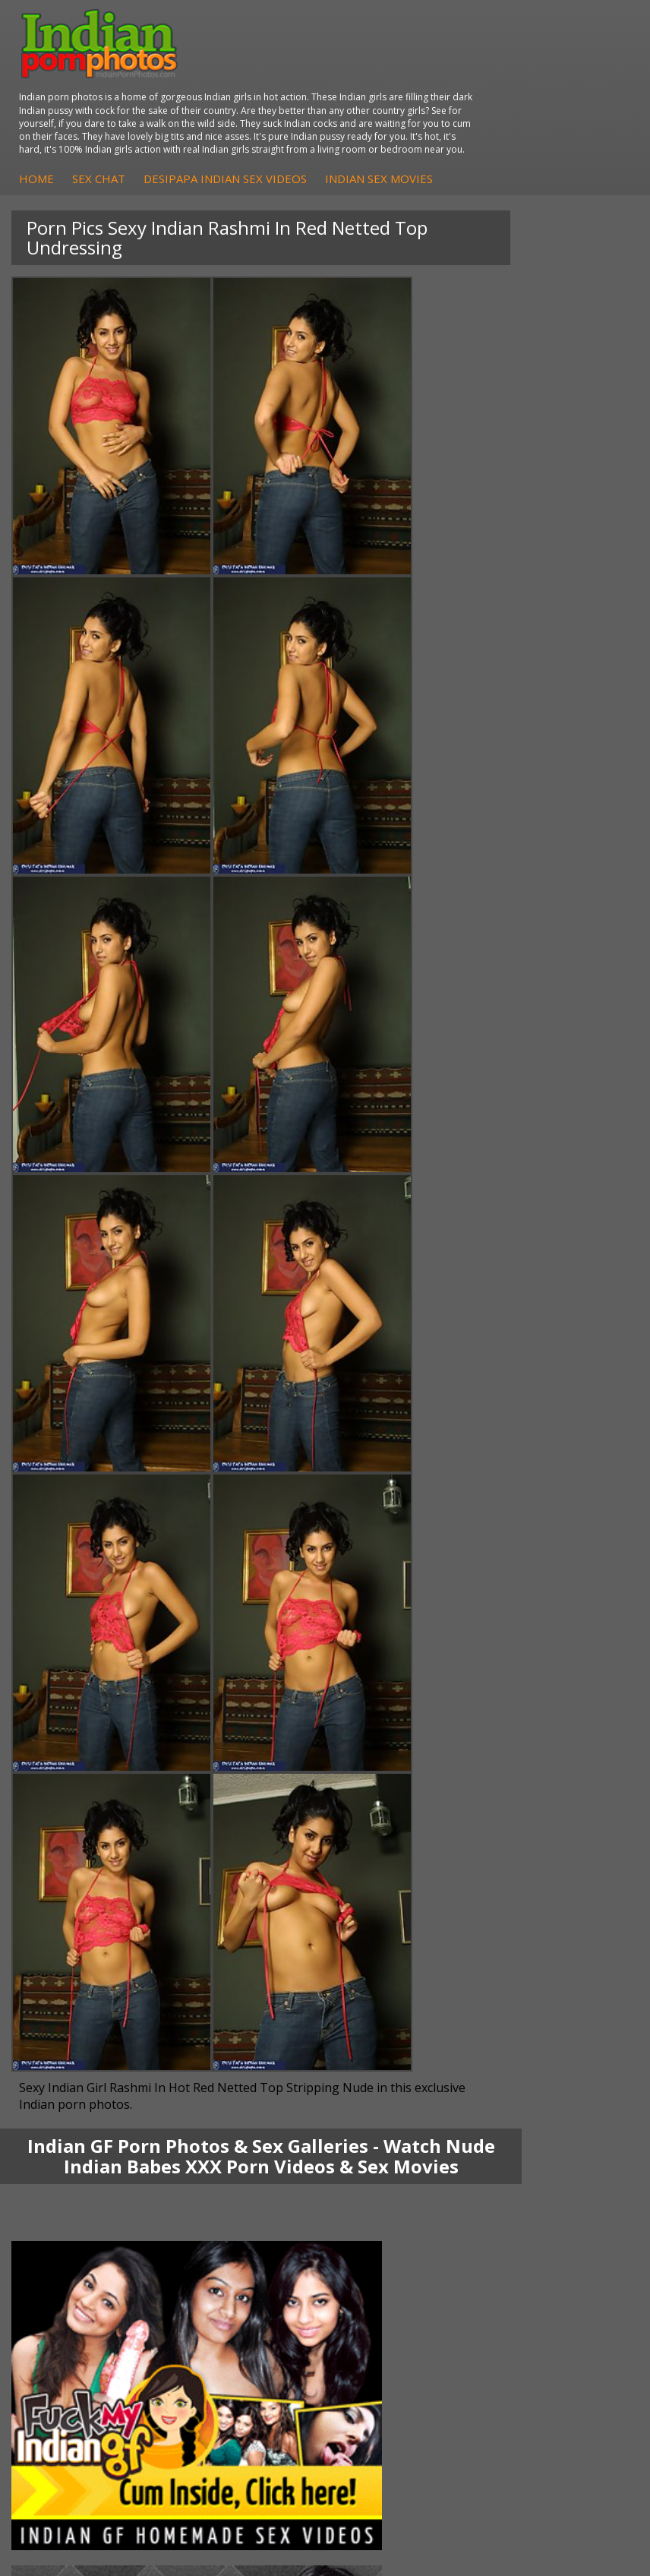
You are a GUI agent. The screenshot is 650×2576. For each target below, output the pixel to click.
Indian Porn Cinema (404, 2131)
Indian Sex (381, 2040)
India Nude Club (70, 2298)
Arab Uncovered (70, 2207)
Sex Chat (369, 120)
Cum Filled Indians (75, 2283)
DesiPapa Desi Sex (402, 2055)
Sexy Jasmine (63, 2040)
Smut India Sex (392, 2313)
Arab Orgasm (63, 2253)
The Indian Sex (392, 2253)
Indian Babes (63, 2192)
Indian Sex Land (70, 2329)
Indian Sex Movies (344, 136)
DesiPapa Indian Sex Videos (496, 120)
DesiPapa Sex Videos (82, 2131)
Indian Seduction (396, 2161)
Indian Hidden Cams (80, 2146)
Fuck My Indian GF (76, 2161)
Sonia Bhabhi (63, 2025)
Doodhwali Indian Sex (409, 2268)
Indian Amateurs (71, 2177)
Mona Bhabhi (64, 2009)
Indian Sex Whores (401, 2146)
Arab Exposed (390, 2025)
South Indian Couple (80, 2070)
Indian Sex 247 (67, 2313)
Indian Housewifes (401, 2070)
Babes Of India (67, 2268)
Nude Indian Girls (398, 2207)
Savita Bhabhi (64, 2055)
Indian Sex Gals (393, 2177)
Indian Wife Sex (393, 2298)
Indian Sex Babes (398, 2192)
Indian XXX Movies (401, 2329)
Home (307, 120)
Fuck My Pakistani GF (408, 2085)
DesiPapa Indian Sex (406, 2009)
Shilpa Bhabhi (64, 2085)
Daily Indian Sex (395, 2283)
